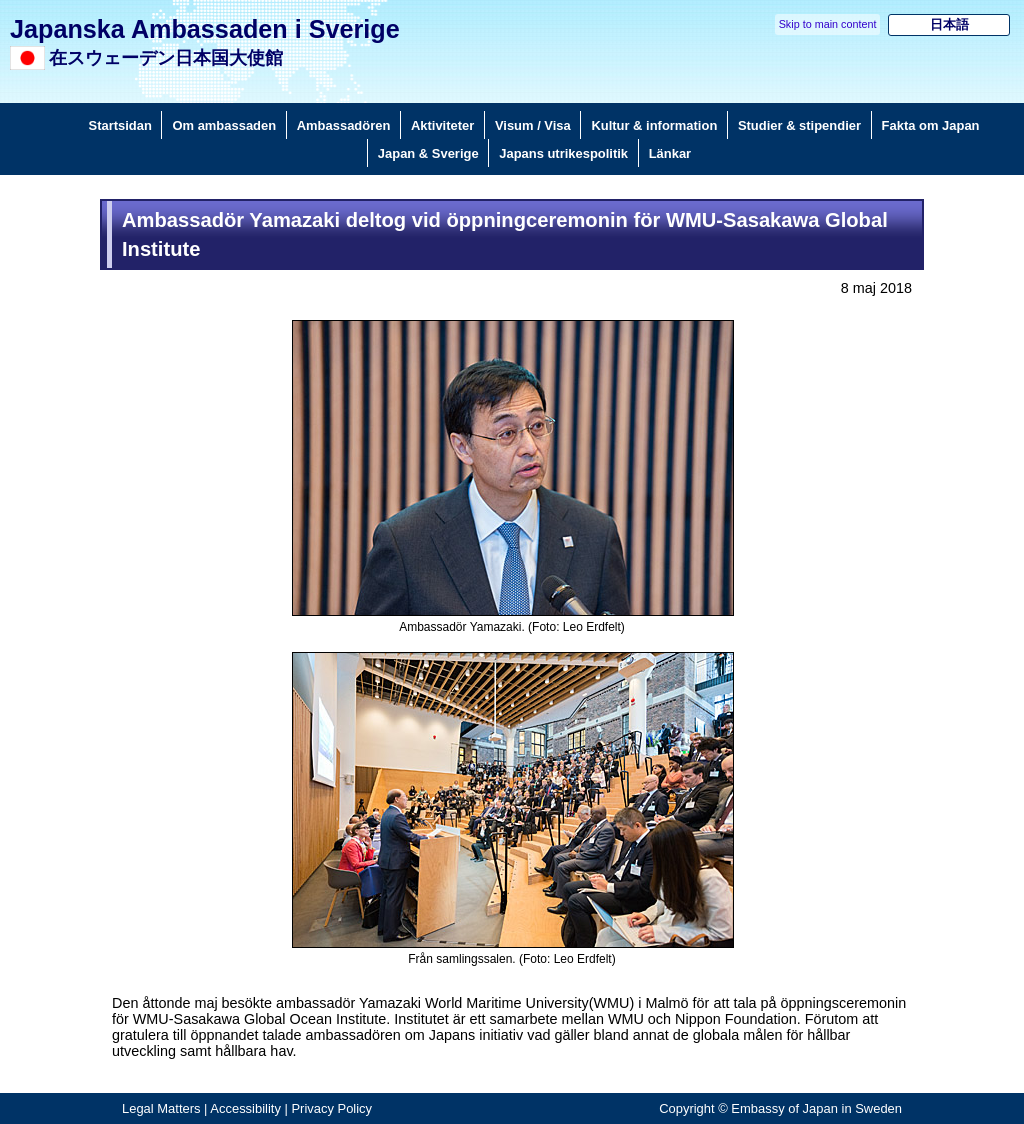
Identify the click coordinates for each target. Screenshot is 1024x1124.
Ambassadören (344, 125)
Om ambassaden (224, 125)
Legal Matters (161, 1108)
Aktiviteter (442, 125)
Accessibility (245, 1108)
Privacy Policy (331, 1108)
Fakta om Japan (931, 125)
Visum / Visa (533, 125)
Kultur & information (654, 125)
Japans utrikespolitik (563, 153)
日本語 (949, 24)
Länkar (670, 153)
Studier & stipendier (799, 125)
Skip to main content (828, 24)
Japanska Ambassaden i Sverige (205, 29)
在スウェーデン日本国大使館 (166, 58)
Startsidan (120, 125)
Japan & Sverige (428, 153)
